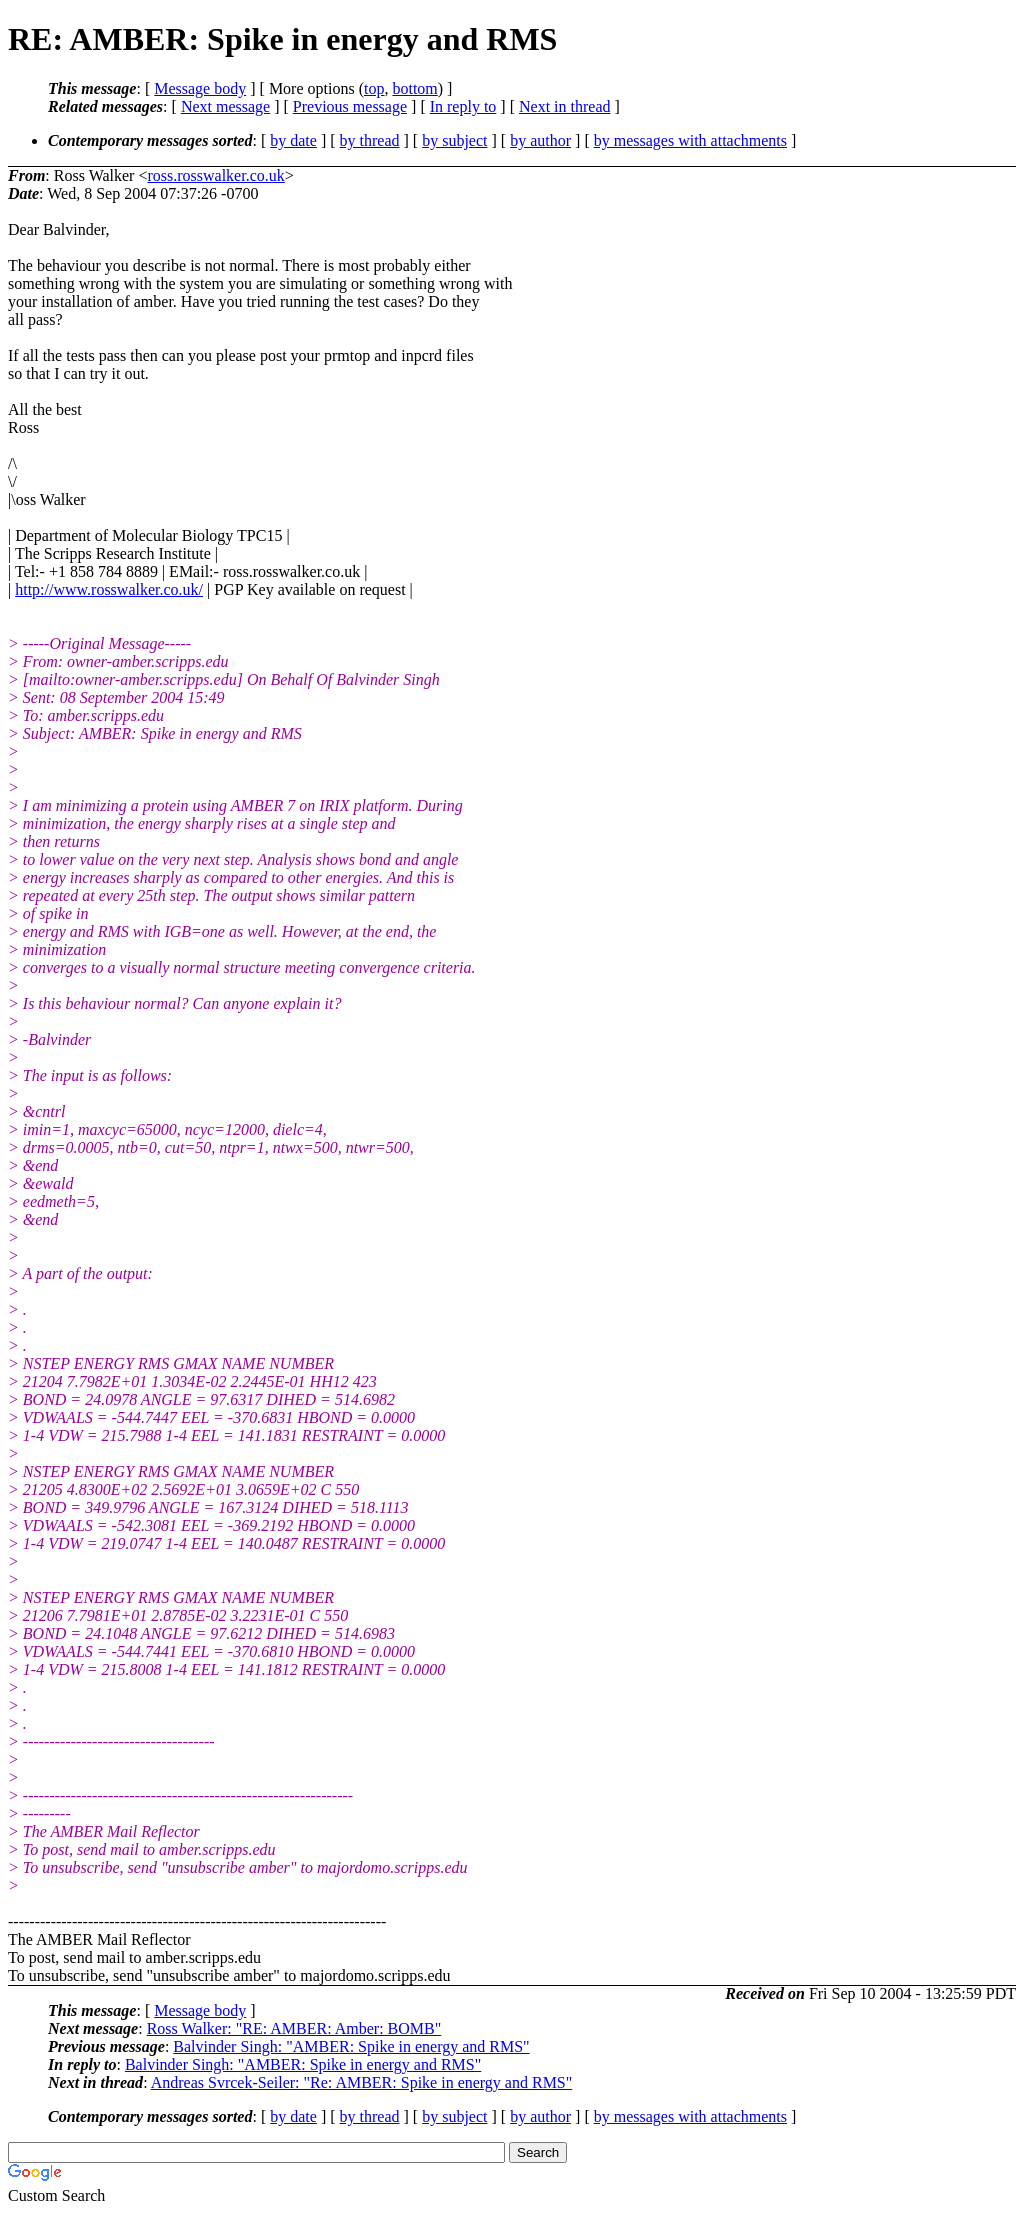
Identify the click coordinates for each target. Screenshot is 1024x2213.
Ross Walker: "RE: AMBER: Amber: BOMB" (294, 2028)
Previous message (350, 106)
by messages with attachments (690, 140)
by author (540, 140)
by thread (370, 140)
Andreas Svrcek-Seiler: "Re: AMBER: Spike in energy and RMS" (362, 2082)
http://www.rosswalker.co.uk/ (109, 589)
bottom (414, 88)
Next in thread (565, 106)
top (374, 88)
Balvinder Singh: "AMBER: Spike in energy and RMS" (351, 2046)
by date (293, 140)
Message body (200, 88)
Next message (225, 106)
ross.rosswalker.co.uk (215, 175)
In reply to (463, 106)
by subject (454, 140)
